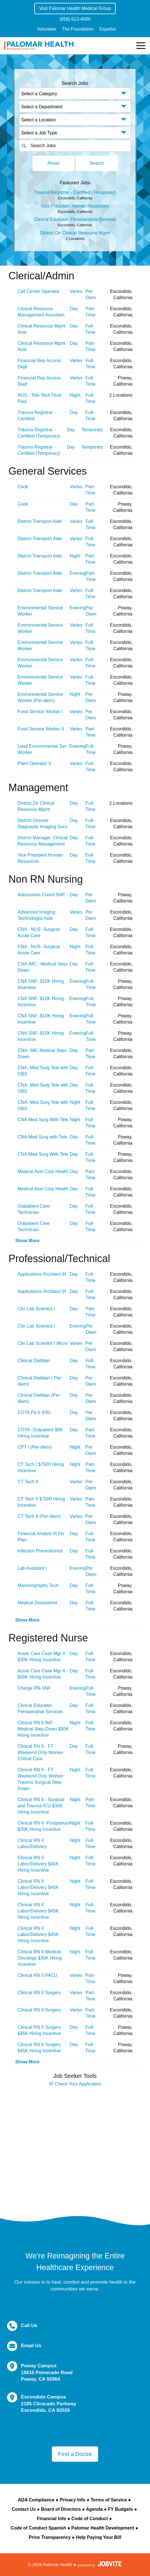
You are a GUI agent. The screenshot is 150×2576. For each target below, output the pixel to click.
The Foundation (78, 29)
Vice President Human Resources (75, 206)
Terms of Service (109, 2499)
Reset (54, 163)
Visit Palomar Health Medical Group (75, 8)
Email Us (31, 2345)
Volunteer (46, 29)
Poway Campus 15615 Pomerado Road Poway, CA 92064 (47, 2372)
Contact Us (24, 2509)
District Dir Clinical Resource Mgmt (75, 233)
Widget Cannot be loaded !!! (75, 2145)
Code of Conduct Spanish (38, 2528)
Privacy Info (73, 2499)
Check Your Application (75, 2083)
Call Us (29, 2325)
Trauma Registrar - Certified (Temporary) (75, 192)
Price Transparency (50, 2537)
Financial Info (51, 2518)
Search (96, 163)
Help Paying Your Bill (98, 2537)
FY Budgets (120, 2509)
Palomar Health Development (102, 2528)
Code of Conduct (89, 2518)
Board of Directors (61, 2509)
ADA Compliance (36, 2499)
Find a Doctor (75, 2454)
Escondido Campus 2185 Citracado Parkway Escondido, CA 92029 (48, 2403)
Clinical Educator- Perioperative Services (75, 219)
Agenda (94, 2509)
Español (107, 29)
